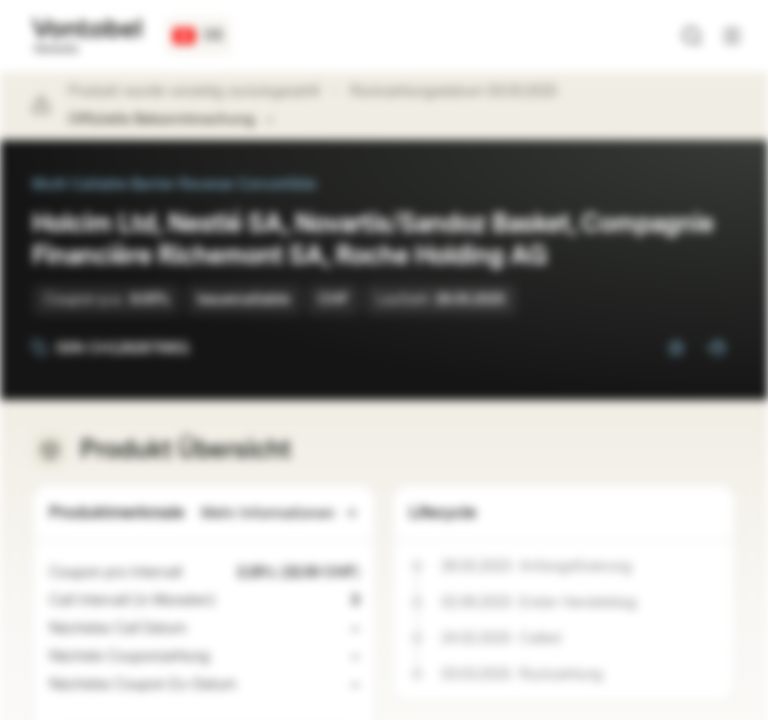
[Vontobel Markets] (86, 36)
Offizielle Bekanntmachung (171, 120)
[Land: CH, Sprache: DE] (198, 36)
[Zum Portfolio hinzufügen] (716, 348)
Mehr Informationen (280, 513)
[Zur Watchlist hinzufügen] (676, 348)
